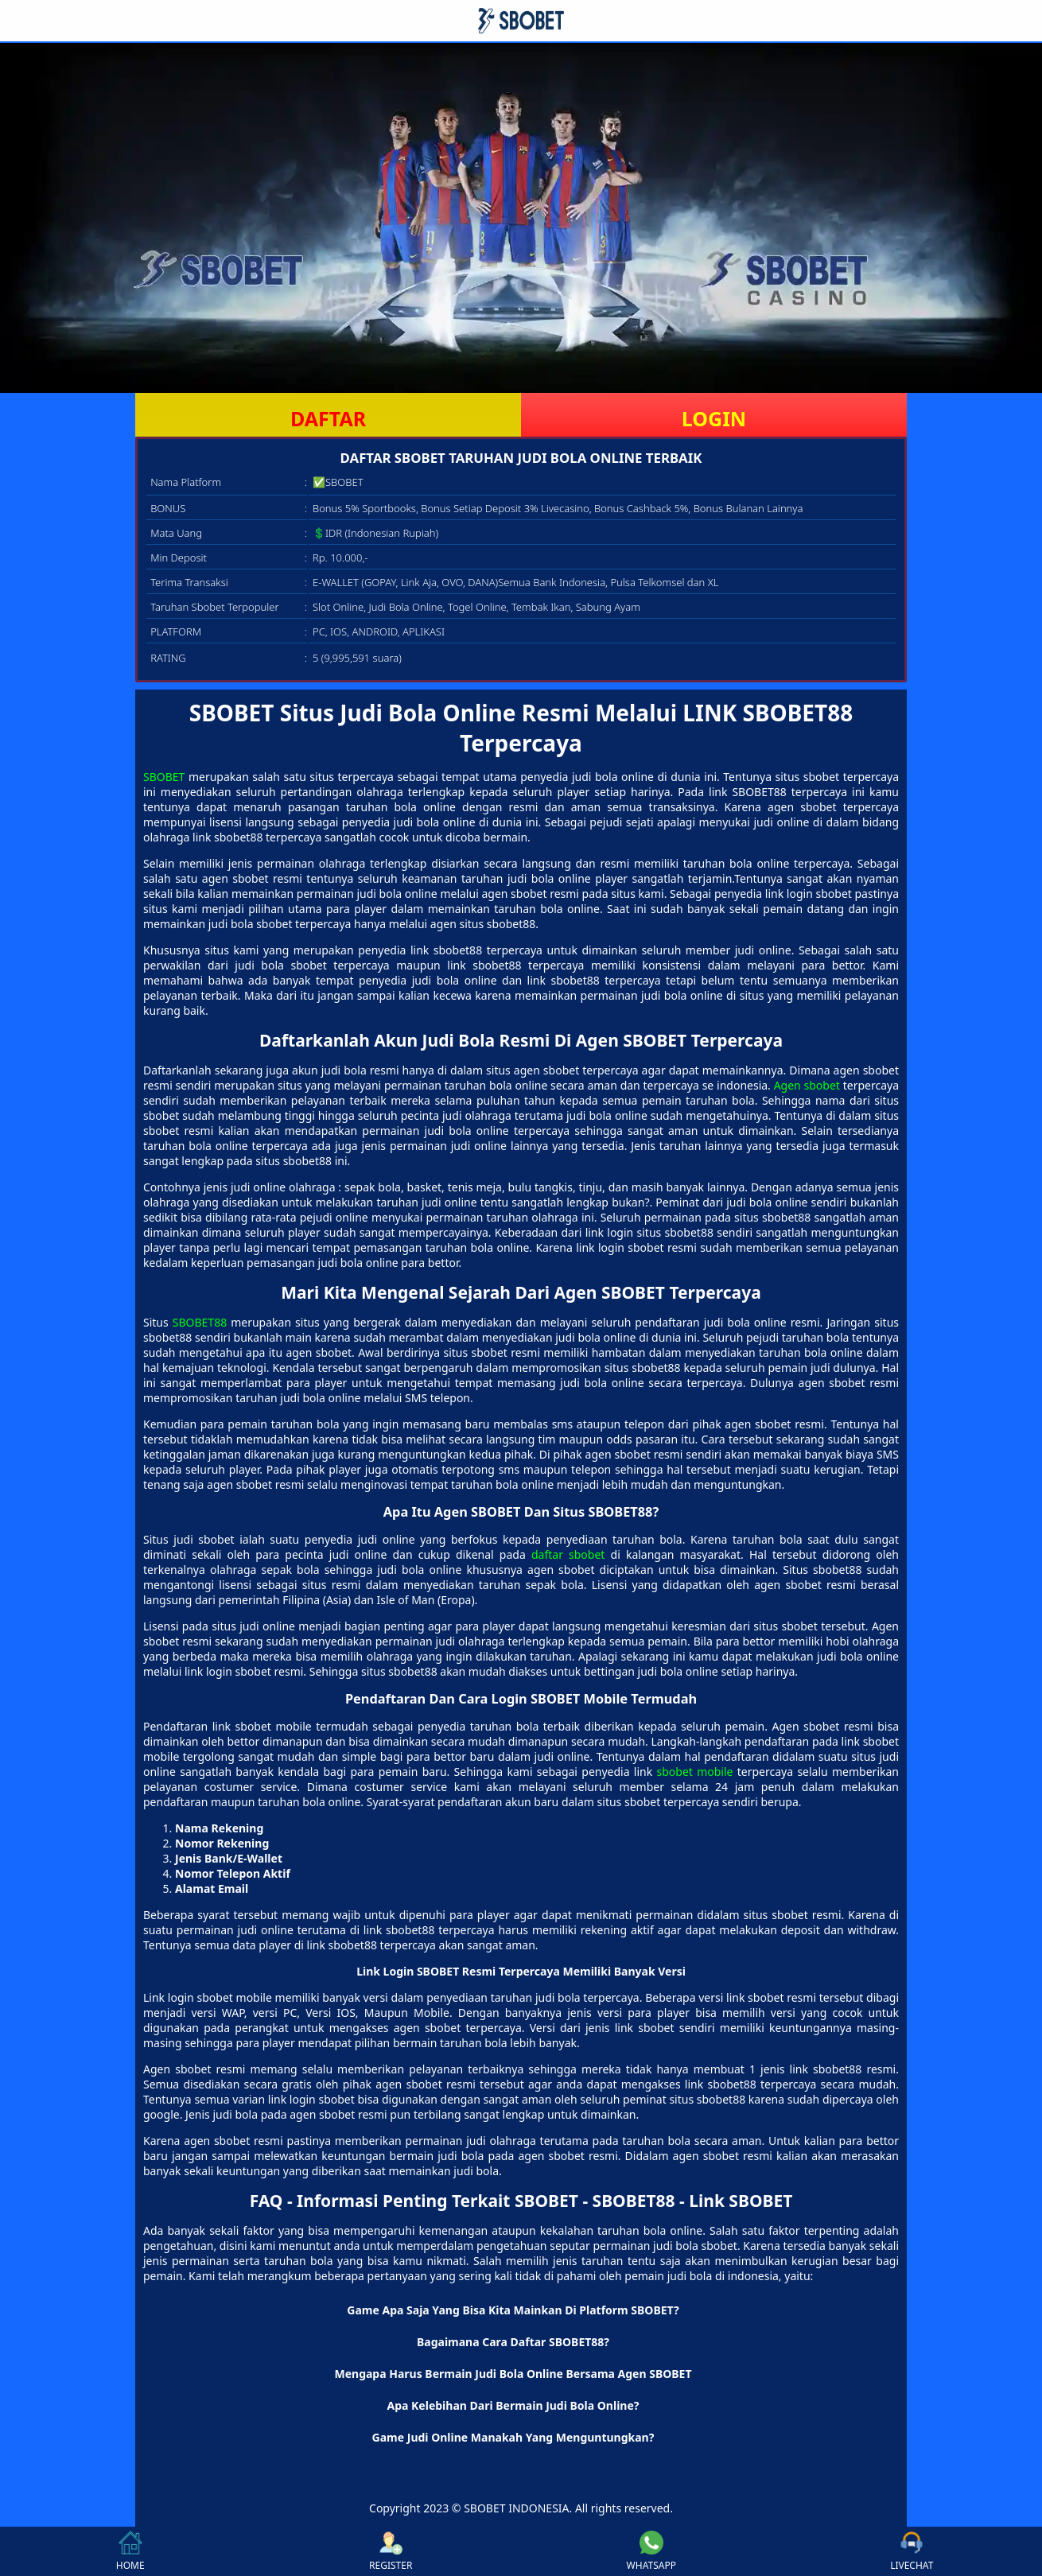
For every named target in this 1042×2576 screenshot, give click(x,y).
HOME (130, 2551)
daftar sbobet (568, 1554)
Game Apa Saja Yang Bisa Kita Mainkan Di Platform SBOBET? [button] (512, 2310)
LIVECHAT (911, 2551)
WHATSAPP (651, 2551)
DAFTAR (328, 418)
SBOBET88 (200, 1322)
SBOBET (164, 776)
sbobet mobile (695, 1771)
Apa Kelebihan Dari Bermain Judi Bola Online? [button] (513, 2405)
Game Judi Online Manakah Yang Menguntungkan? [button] (513, 2437)
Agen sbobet (807, 1085)
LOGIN (714, 418)
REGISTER (390, 2551)
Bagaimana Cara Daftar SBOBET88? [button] (513, 2341)
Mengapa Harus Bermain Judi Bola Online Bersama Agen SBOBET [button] (512, 2373)
